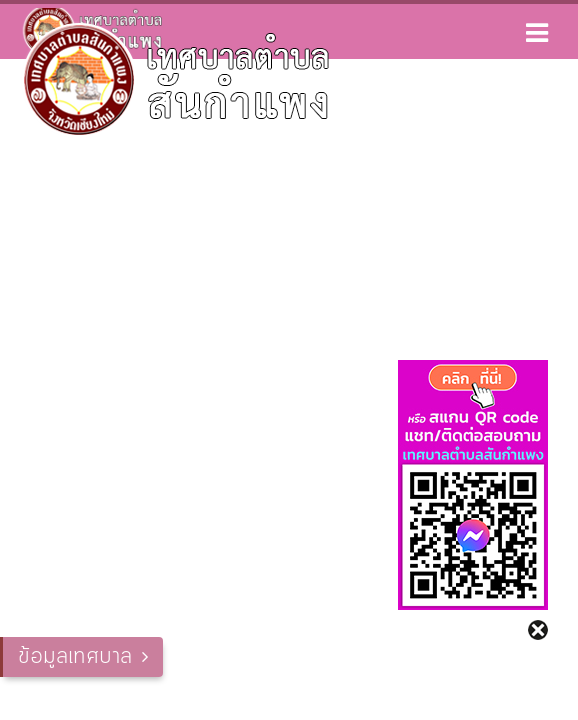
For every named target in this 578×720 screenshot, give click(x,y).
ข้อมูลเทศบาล (75, 657)
